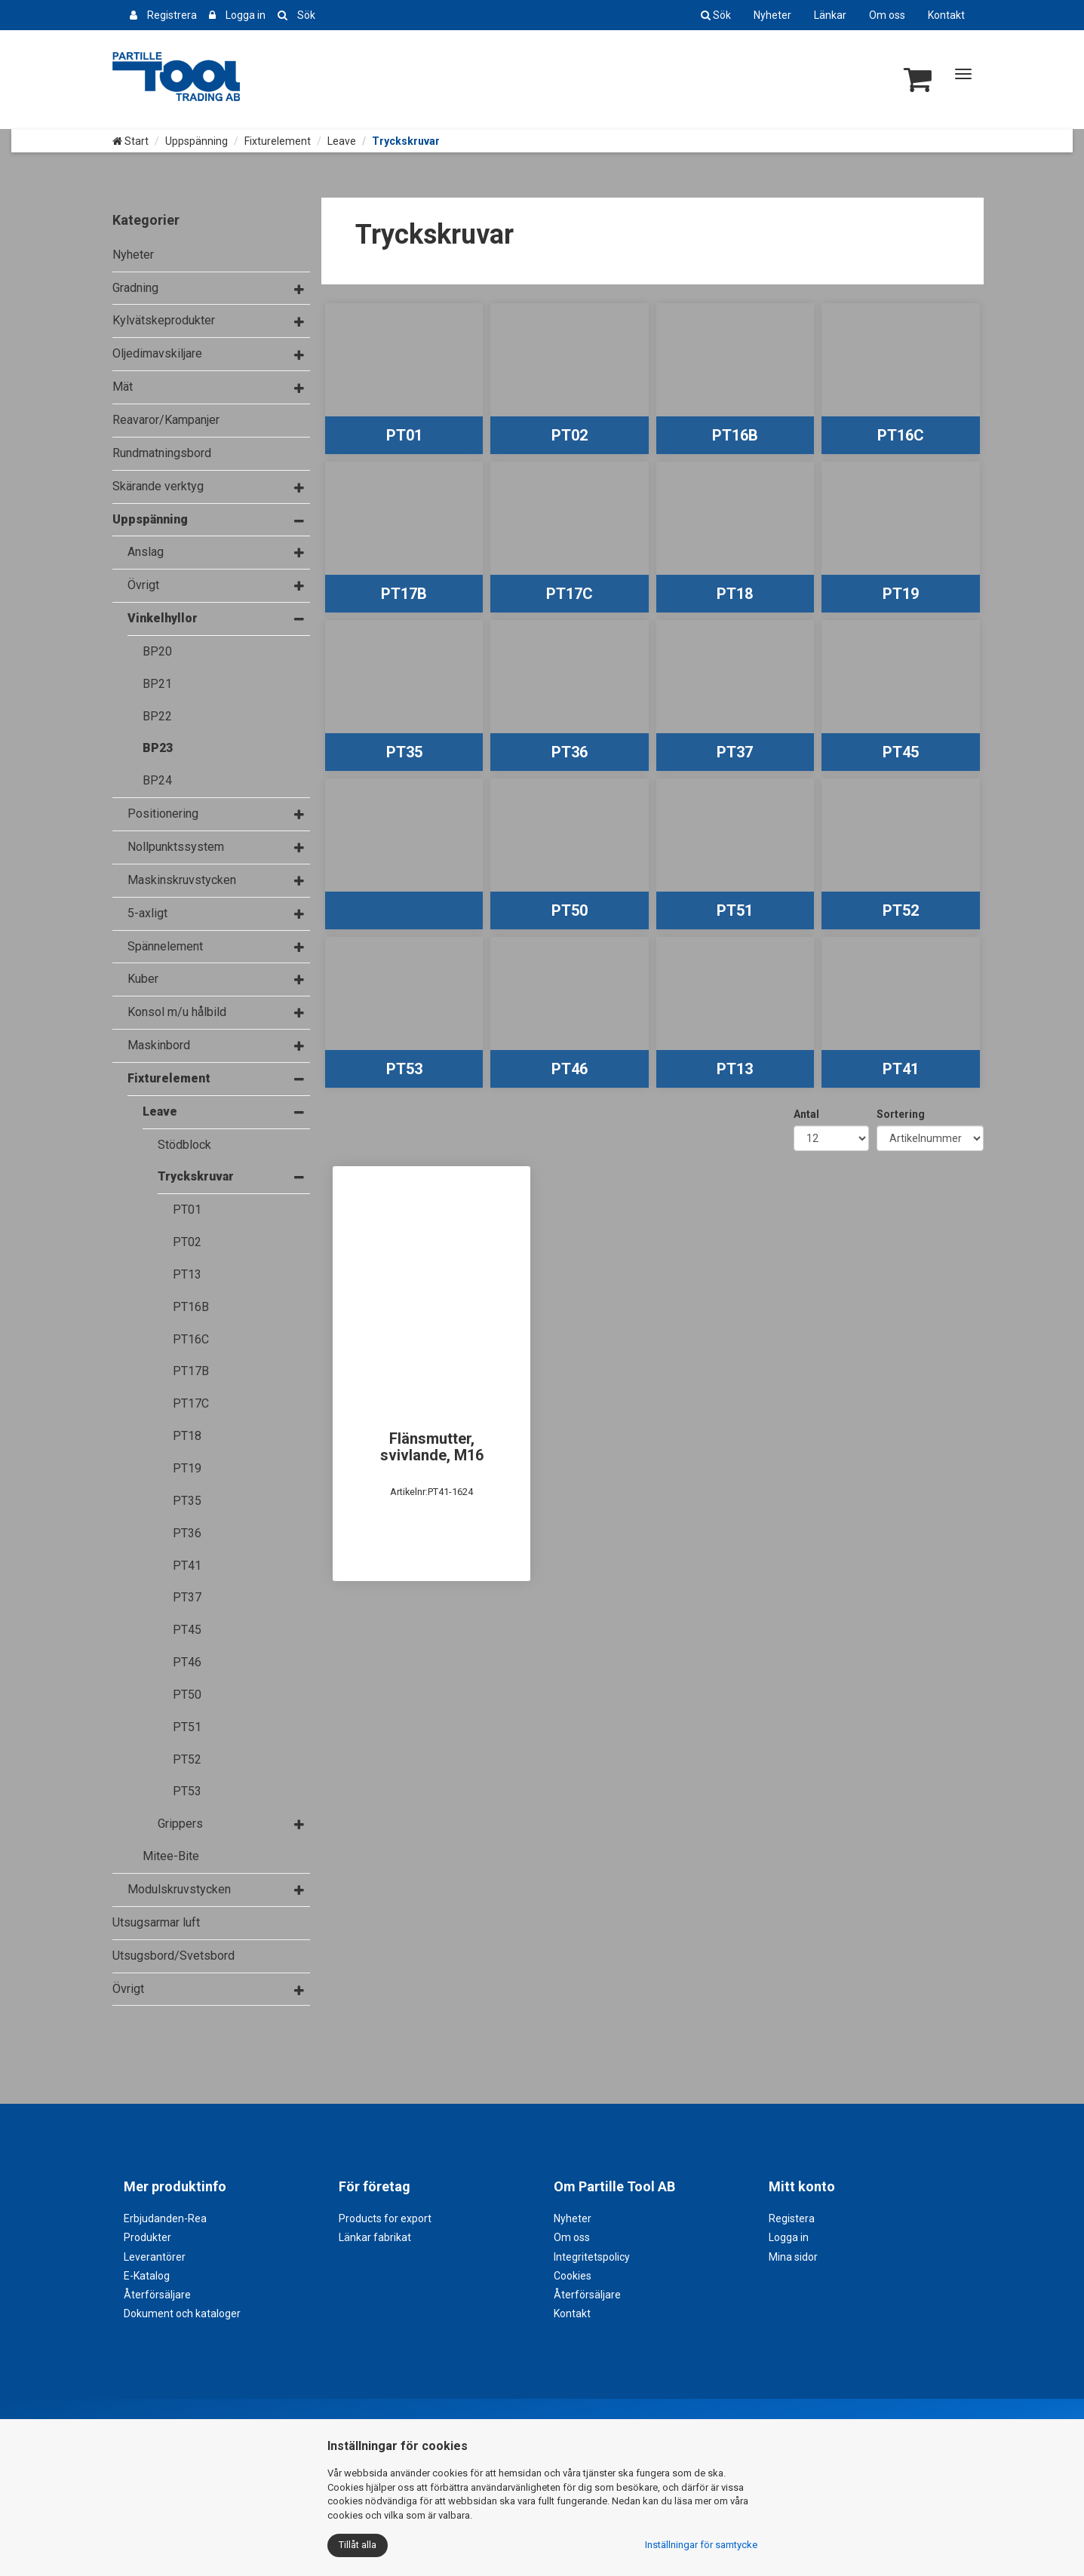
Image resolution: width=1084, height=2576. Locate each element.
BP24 (157, 780)
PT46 (187, 1662)
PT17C (191, 1403)
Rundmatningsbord (161, 453)
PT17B (191, 1371)
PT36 (187, 1533)
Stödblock (184, 1145)
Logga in (246, 15)
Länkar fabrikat (375, 2237)
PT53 (187, 1791)
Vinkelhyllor (162, 618)
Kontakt (946, 15)
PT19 (187, 1468)
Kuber (142, 979)
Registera (792, 2218)
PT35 (187, 1501)
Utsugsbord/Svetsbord (173, 1955)
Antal (806, 1114)
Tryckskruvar (196, 1176)
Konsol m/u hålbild (176, 1012)
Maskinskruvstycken (181, 880)
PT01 (187, 1209)
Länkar (830, 15)
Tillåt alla (357, 2544)
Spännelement (165, 946)
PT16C (191, 1339)
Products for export (385, 2218)
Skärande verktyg (158, 486)
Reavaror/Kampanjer (166, 420)
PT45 (187, 1630)
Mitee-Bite (171, 1856)
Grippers (180, 1823)
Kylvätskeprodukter (163, 320)
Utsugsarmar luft (156, 1922)
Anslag (145, 552)
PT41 (187, 1565)
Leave (341, 141)
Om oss (887, 15)
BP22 (157, 716)
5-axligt (147, 913)
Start (130, 141)
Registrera (172, 15)
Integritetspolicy (592, 2257)
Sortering (901, 1114)
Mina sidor (793, 2257)
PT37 (187, 1597)
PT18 (187, 1436)
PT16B (191, 1307)
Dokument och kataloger (182, 2313)
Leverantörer (155, 2257)
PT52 (187, 1759)
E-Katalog (147, 2276)
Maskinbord (158, 1045)
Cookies (572, 2276)
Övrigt (143, 585)
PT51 (187, 1727)
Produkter (147, 2237)
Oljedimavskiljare (157, 353)
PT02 (187, 1242)
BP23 (158, 748)
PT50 (187, 1694)
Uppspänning (196, 141)
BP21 (157, 684)
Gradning (135, 288)
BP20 (157, 651)
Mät (122, 386)
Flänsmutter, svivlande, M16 (432, 1446)
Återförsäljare (157, 2295)
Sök (306, 15)
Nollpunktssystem (175, 847)
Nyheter (772, 15)
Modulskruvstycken (179, 1889)
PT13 (187, 1274)
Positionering (162, 813)
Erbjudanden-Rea (165, 2218)
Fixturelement (277, 141)
